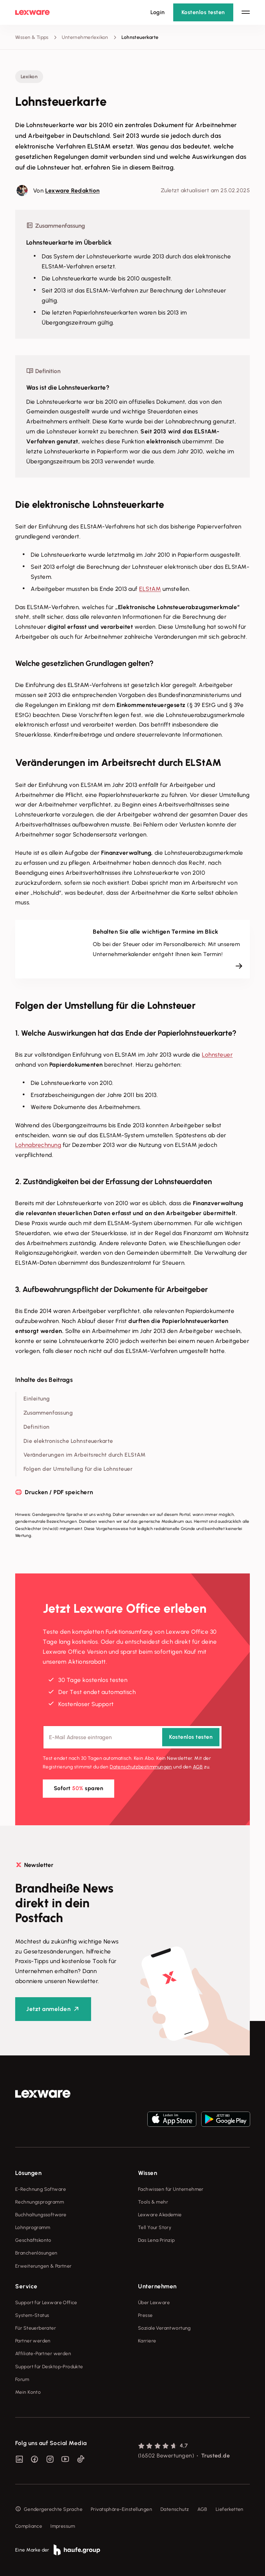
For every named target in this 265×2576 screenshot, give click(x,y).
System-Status (32, 2315)
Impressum (62, 2526)
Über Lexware (154, 2303)
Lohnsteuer (217, 1054)
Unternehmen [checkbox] (157, 2286)
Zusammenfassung (48, 1412)
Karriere (147, 2341)
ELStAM (150, 588)
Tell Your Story (154, 2227)
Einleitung (36, 1398)
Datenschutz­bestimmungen (141, 1767)
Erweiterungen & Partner (43, 2266)
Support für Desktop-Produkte (49, 2367)
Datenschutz (174, 2509)
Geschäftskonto (33, 2240)
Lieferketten (230, 2509)
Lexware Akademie (160, 2215)
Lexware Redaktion (72, 190)
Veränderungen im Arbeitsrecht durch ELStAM (84, 1454)
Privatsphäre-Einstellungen (121, 2509)
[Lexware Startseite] (32, 12)
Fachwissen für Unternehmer (171, 2189)
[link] (42, 2094)
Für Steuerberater (35, 2328)
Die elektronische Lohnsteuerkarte (68, 1441)
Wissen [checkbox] (147, 2172)
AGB (198, 1767)
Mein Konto (28, 2392)
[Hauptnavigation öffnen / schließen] (246, 12)
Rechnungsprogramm (39, 2202)
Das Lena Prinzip (156, 2240)
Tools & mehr (153, 2202)
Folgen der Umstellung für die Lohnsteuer (77, 1469)
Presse (145, 2315)
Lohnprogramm (32, 2227)
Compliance (28, 2526)
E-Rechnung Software (40, 2189)
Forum (22, 2379)
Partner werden (33, 2341)
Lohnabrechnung (38, 1144)
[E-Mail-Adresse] (132, 1737)
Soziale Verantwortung (164, 2328)
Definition (36, 1427)
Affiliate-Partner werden (43, 2354)
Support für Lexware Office (46, 2303)
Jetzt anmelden (48, 2008)
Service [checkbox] (26, 2286)
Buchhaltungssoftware (40, 2215)
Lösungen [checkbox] (28, 2172)
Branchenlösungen (36, 2253)
